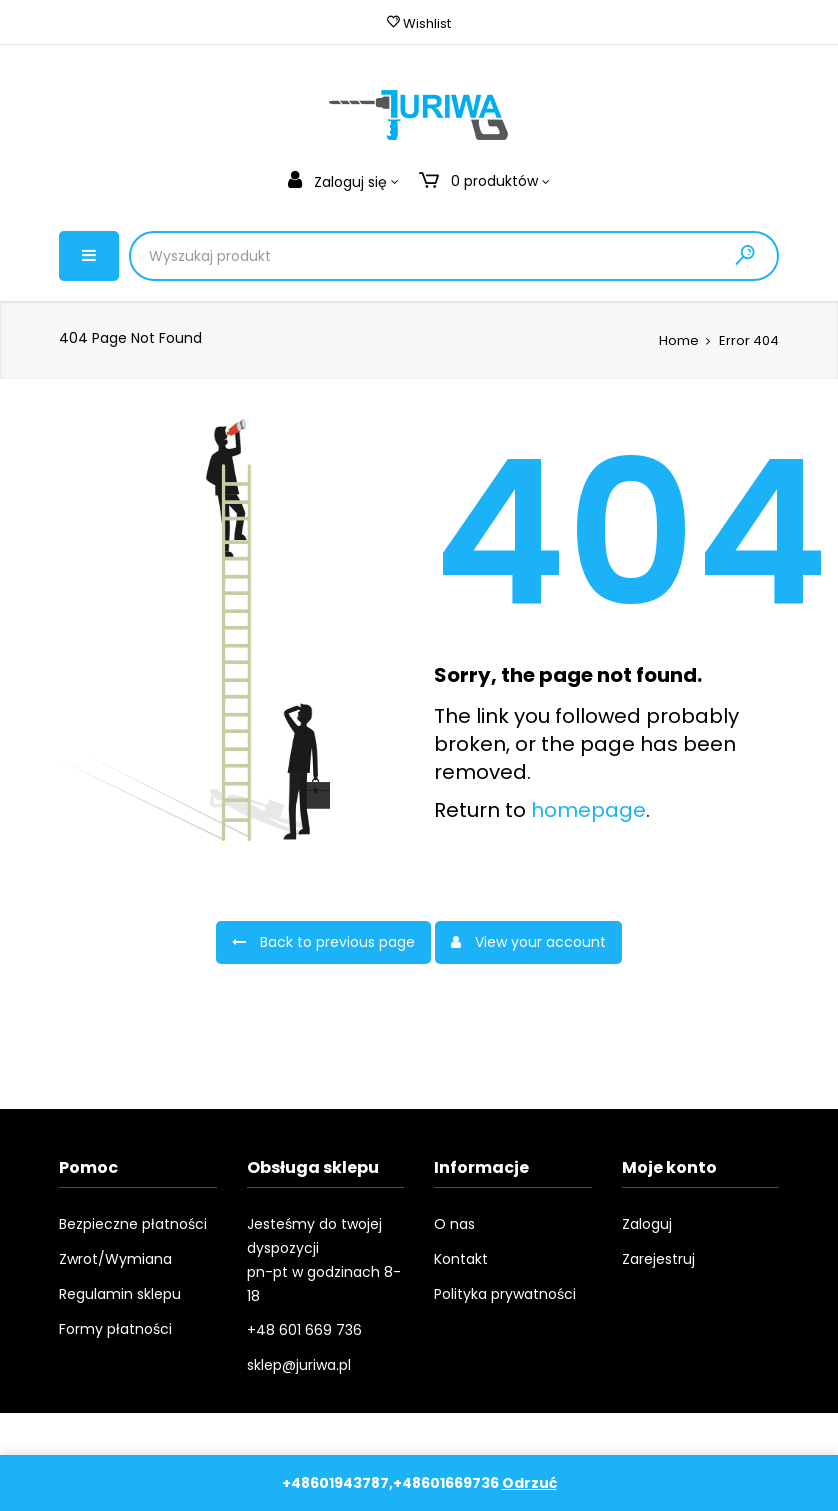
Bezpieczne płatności (133, 1224)
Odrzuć (529, 1483)
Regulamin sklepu (120, 1294)
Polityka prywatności (505, 1294)
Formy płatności (115, 1329)
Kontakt (461, 1259)
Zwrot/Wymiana (115, 1259)
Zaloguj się (339, 182)
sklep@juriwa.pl (299, 1365)
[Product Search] (348, 256)
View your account (528, 942)
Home (679, 340)
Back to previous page (323, 942)
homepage (588, 810)
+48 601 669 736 (304, 1330)
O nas (454, 1224)
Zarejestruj (658, 1259)
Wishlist (419, 23)
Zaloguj (647, 1224)
